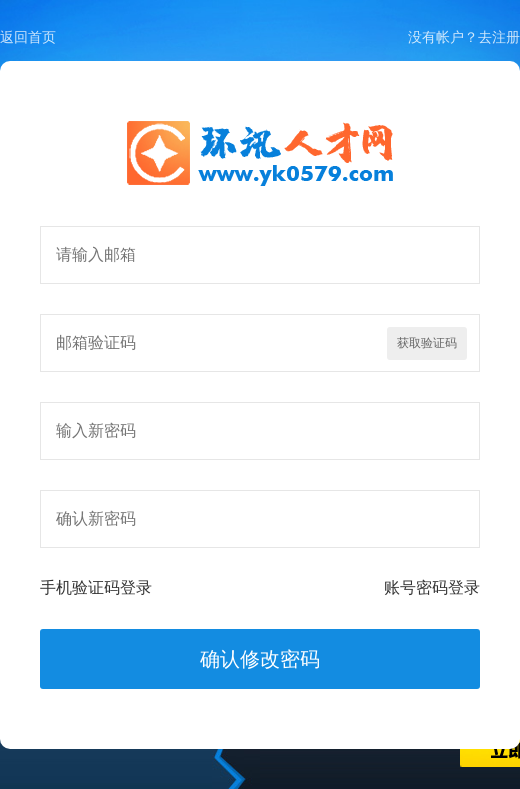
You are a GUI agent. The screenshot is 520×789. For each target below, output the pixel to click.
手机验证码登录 (96, 587)
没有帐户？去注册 (464, 37)
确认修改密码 (260, 659)
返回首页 (28, 37)
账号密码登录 (432, 587)
